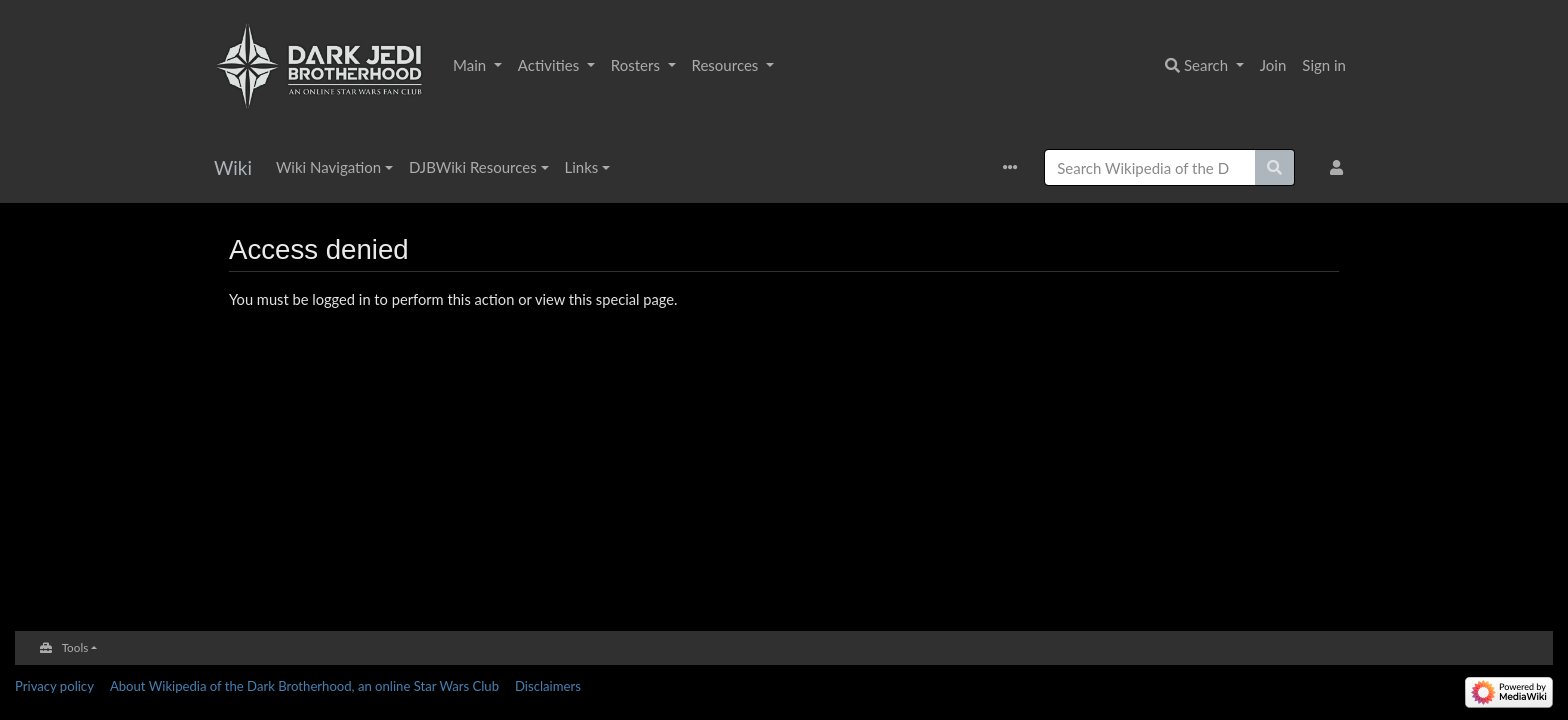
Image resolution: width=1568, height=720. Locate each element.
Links (582, 167)
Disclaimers (548, 686)
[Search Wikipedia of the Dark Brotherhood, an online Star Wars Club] (1150, 167)
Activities (550, 65)
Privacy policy (54, 686)
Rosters (637, 65)
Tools (75, 647)
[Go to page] (1275, 167)
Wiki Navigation (328, 167)
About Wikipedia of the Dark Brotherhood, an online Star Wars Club (304, 686)
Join (1273, 65)
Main (471, 65)
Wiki (233, 167)
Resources (727, 65)
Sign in (1324, 65)
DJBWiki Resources (473, 167)
